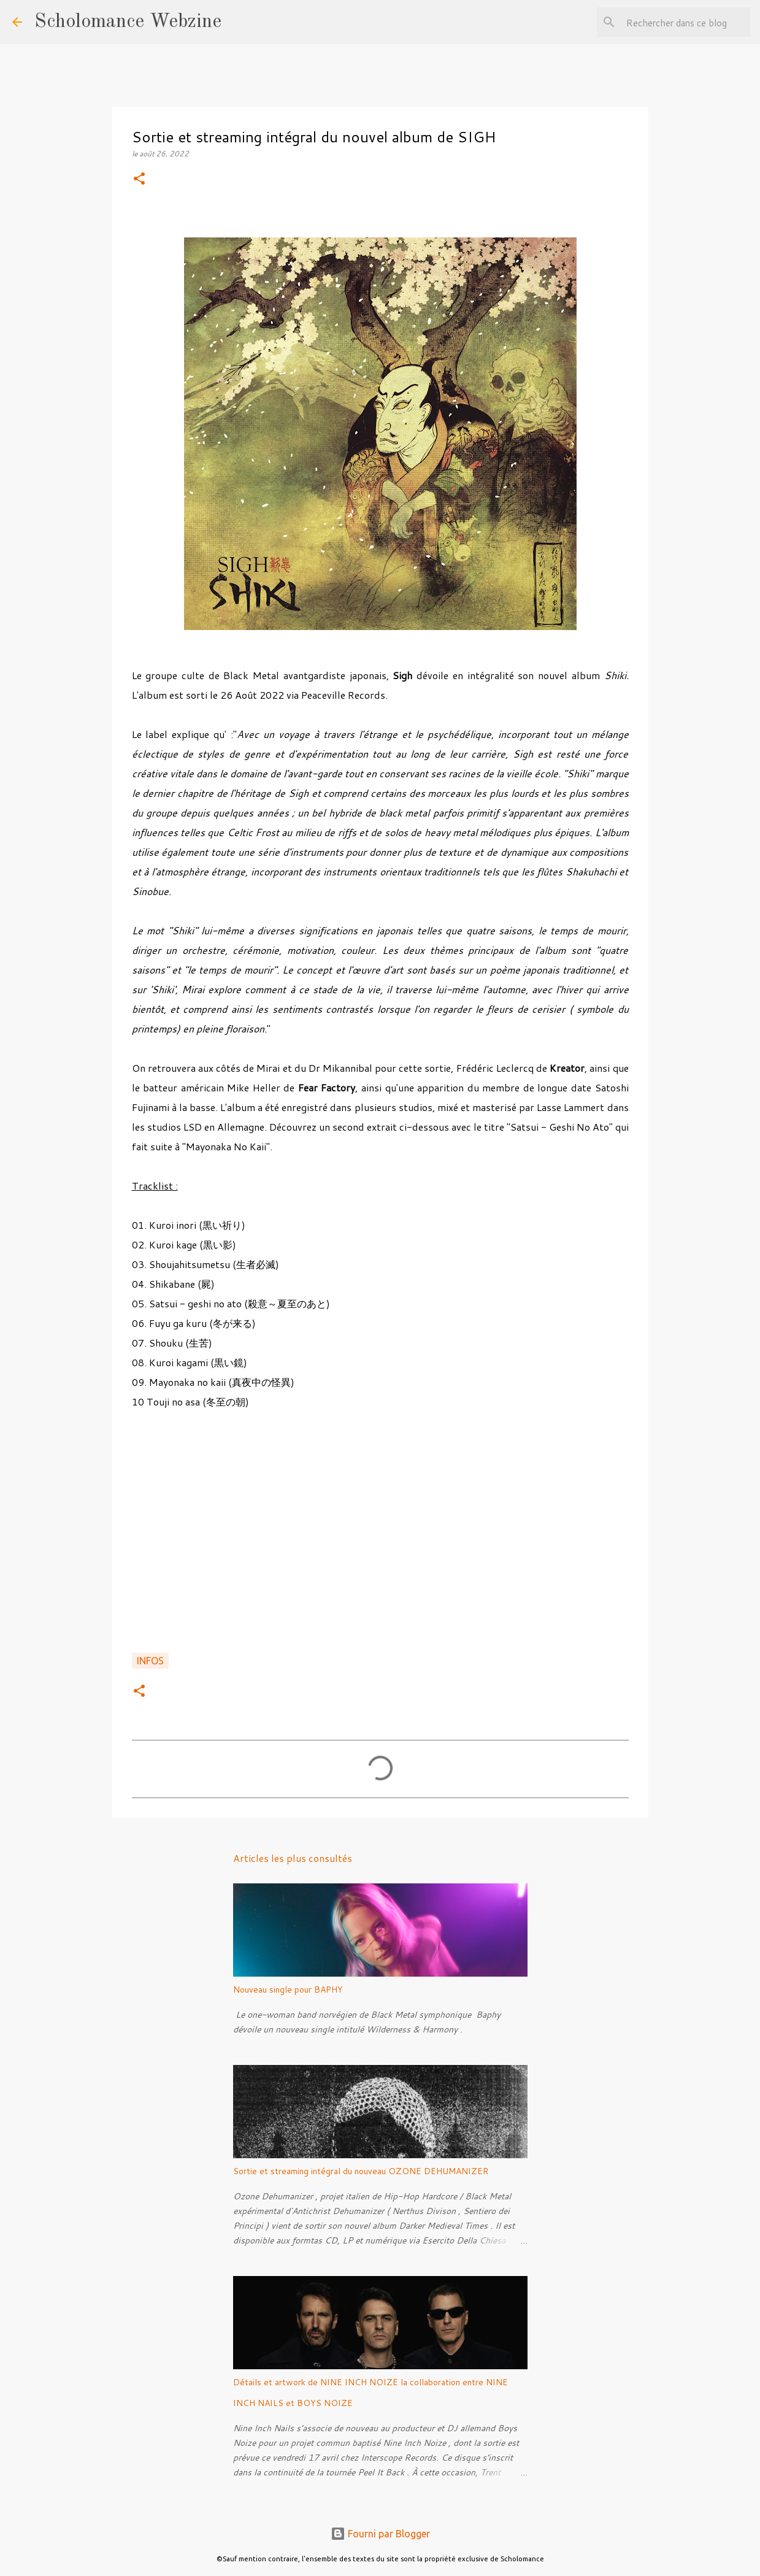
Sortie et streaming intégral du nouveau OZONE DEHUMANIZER (360, 2171)
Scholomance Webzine (127, 22)
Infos (150, 1660)
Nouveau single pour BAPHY (288, 1989)
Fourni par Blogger (380, 2533)
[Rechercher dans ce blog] (685, 22)
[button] (139, 179)
